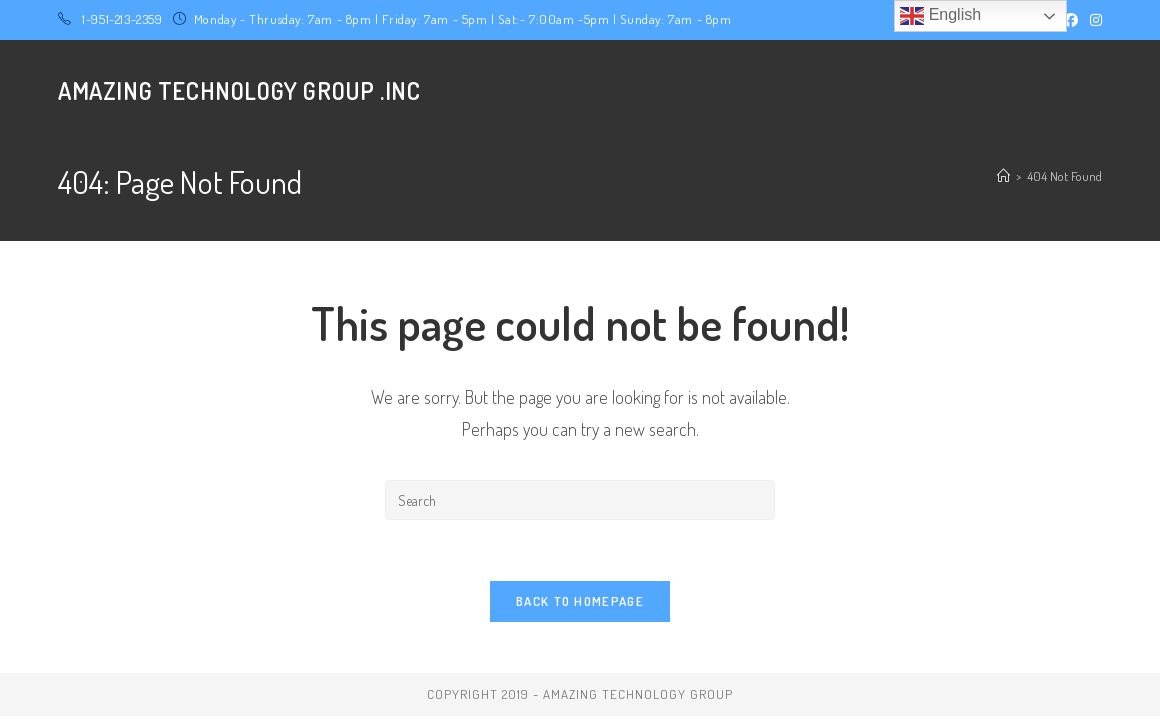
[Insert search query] (580, 500)
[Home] (1003, 176)
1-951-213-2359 (122, 19)
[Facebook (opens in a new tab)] (1071, 20)
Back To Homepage (580, 601)
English (940, 16)
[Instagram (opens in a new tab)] (1093, 20)
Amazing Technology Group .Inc (239, 90)
